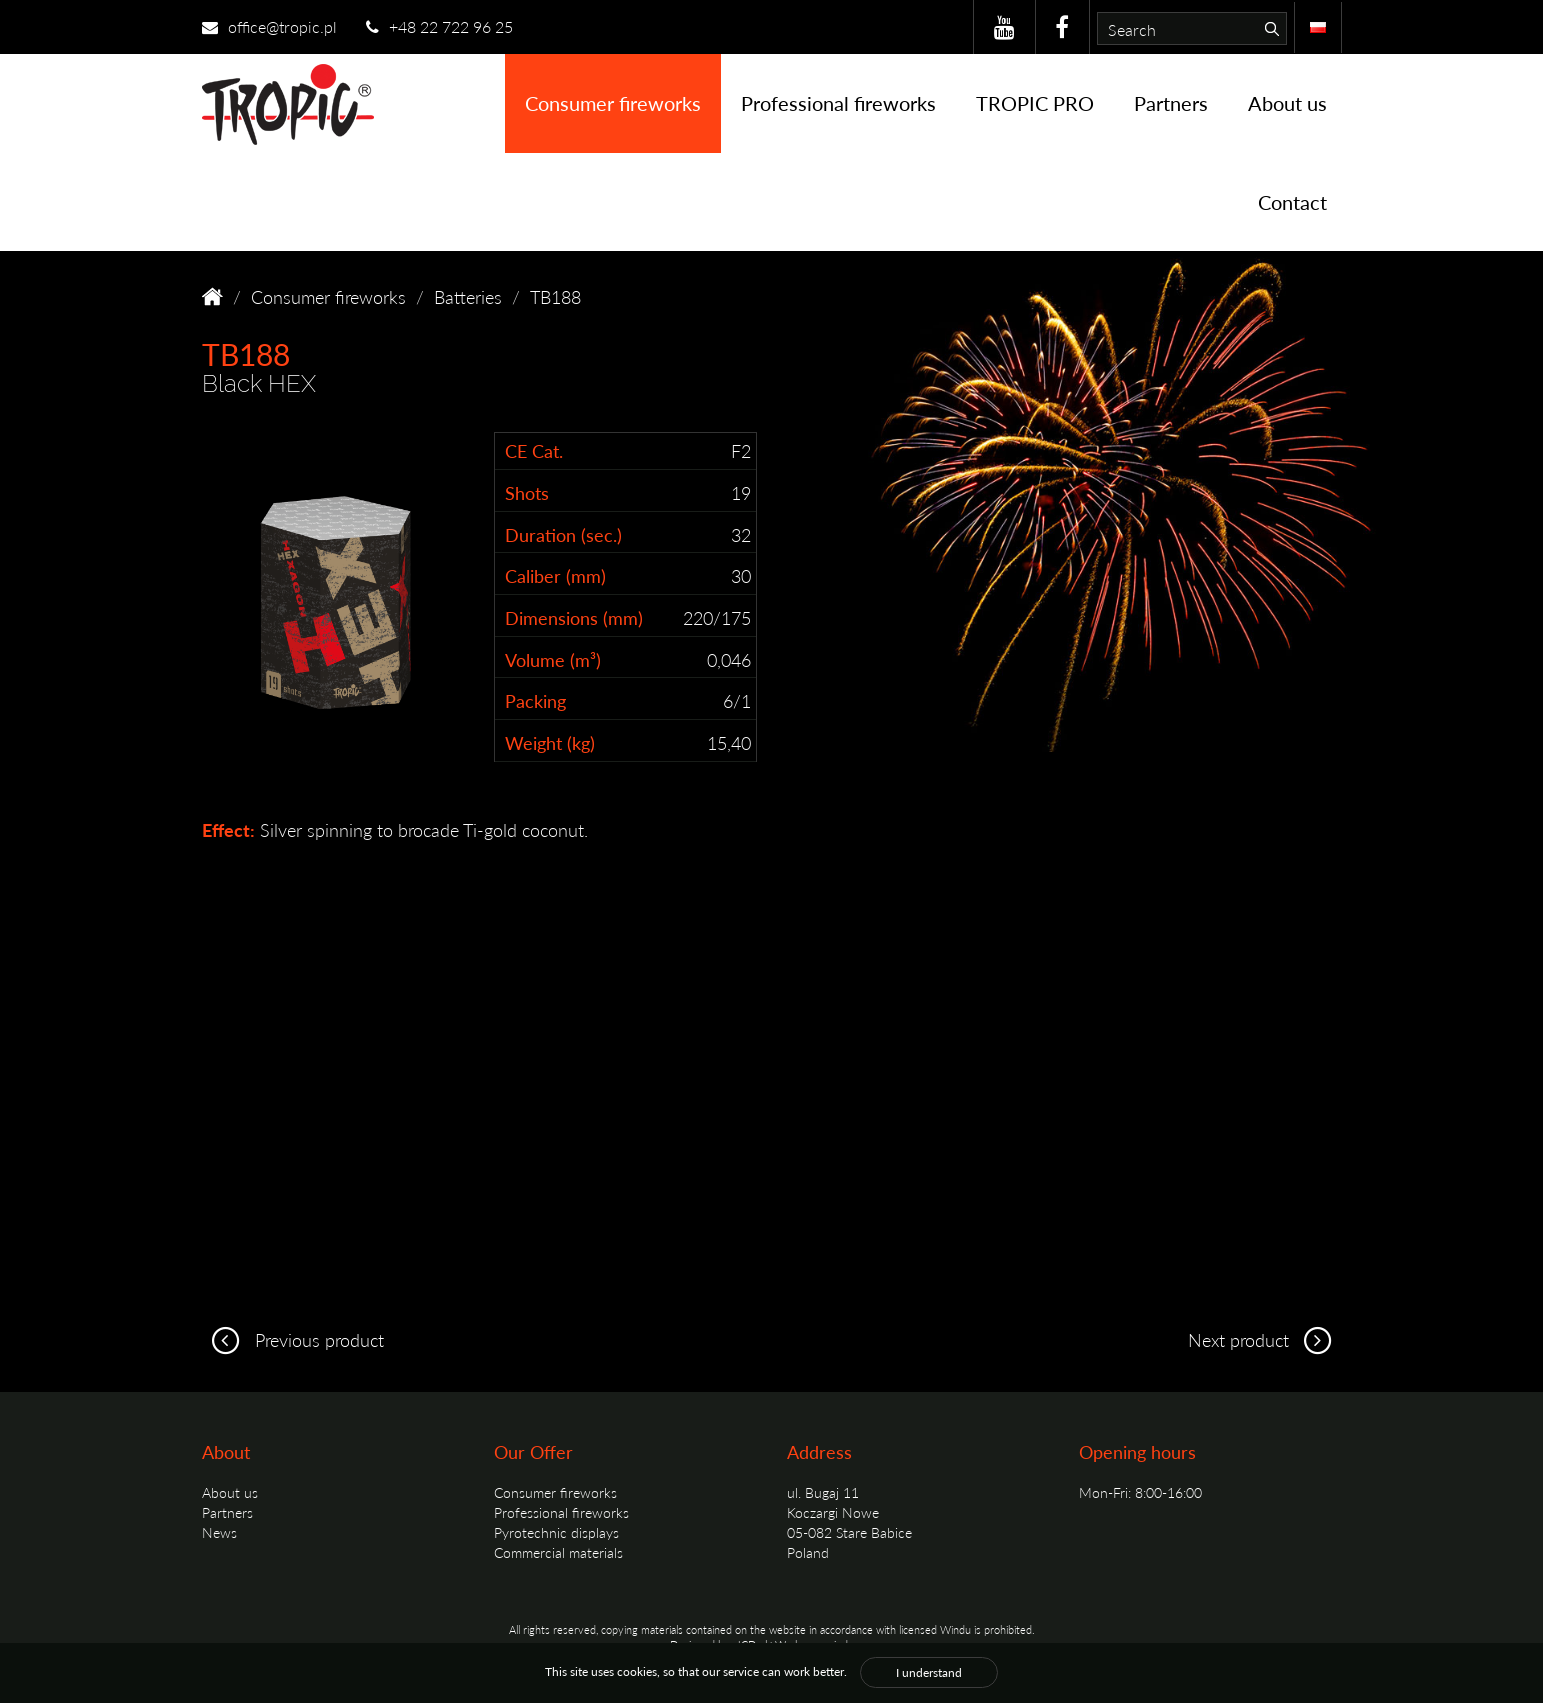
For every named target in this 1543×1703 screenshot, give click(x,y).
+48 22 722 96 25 (439, 26)
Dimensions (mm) (574, 617)
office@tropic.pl (269, 26)
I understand (929, 1672)
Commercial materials (558, 1552)
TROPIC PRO (1035, 103)
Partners (1171, 103)
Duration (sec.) (563, 534)
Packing (535, 700)
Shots (527, 492)
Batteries (468, 296)
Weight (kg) (550, 742)
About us (1287, 103)
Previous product (293, 1339)
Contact (1292, 202)
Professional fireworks (838, 103)
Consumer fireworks (613, 103)
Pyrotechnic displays (556, 1532)
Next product (1265, 1339)
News (219, 1532)
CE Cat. (534, 450)
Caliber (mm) (555, 575)
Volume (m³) (553, 659)
